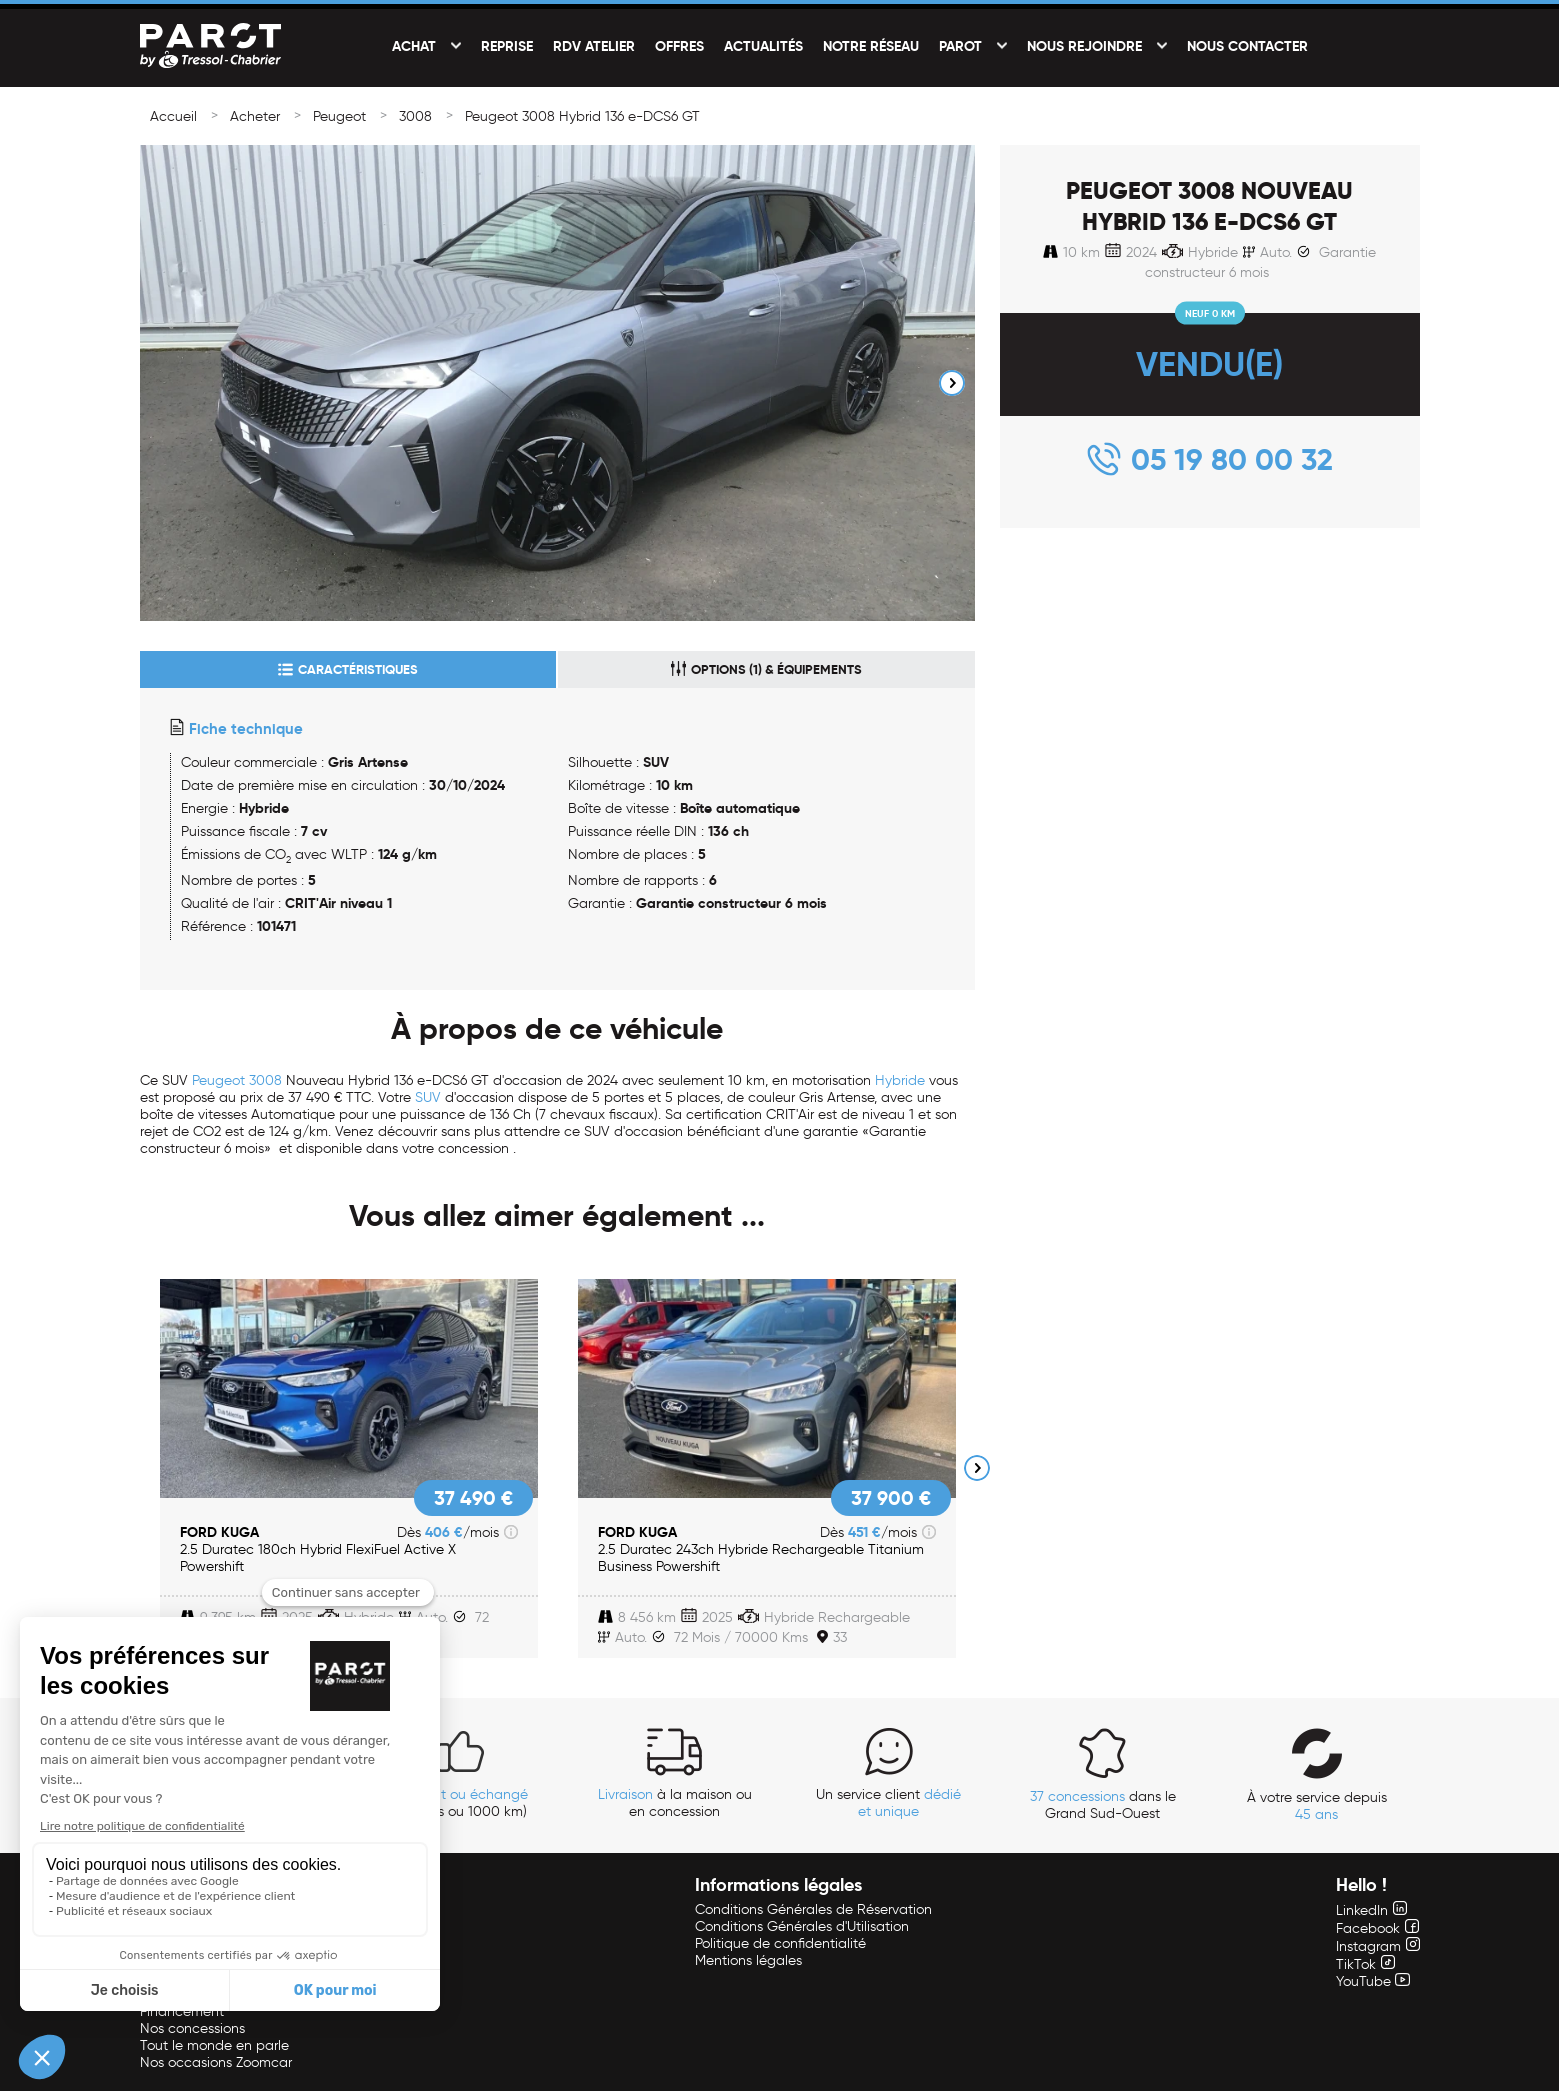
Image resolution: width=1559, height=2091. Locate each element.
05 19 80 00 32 (1232, 459)
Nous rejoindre (1084, 46)
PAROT (960, 46)
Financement (182, 2011)
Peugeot (339, 116)
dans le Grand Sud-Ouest (1103, 1805)
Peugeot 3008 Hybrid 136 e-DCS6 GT (582, 116)
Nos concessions (192, 2028)
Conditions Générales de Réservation (813, 1909)
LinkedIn (1371, 1910)
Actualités (763, 46)
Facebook (1377, 1928)
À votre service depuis (1317, 1806)
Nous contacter (1247, 46)
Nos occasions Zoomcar (216, 2062)
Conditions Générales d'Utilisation (802, 1926)
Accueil (173, 116)
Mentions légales (748, 1960)
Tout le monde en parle (214, 2045)
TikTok (1365, 1964)
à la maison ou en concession (675, 1803)
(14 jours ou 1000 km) (461, 1803)
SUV (428, 1097)
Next (952, 383)
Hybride (900, 1080)
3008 (415, 116)
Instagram (1378, 1946)
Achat (414, 46)
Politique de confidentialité (780, 1943)
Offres (679, 46)
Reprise (507, 46)
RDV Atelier (594, 46)
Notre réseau (871, 46)
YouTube (1373, 1981)
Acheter (255, 116)
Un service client (888, 1803)
